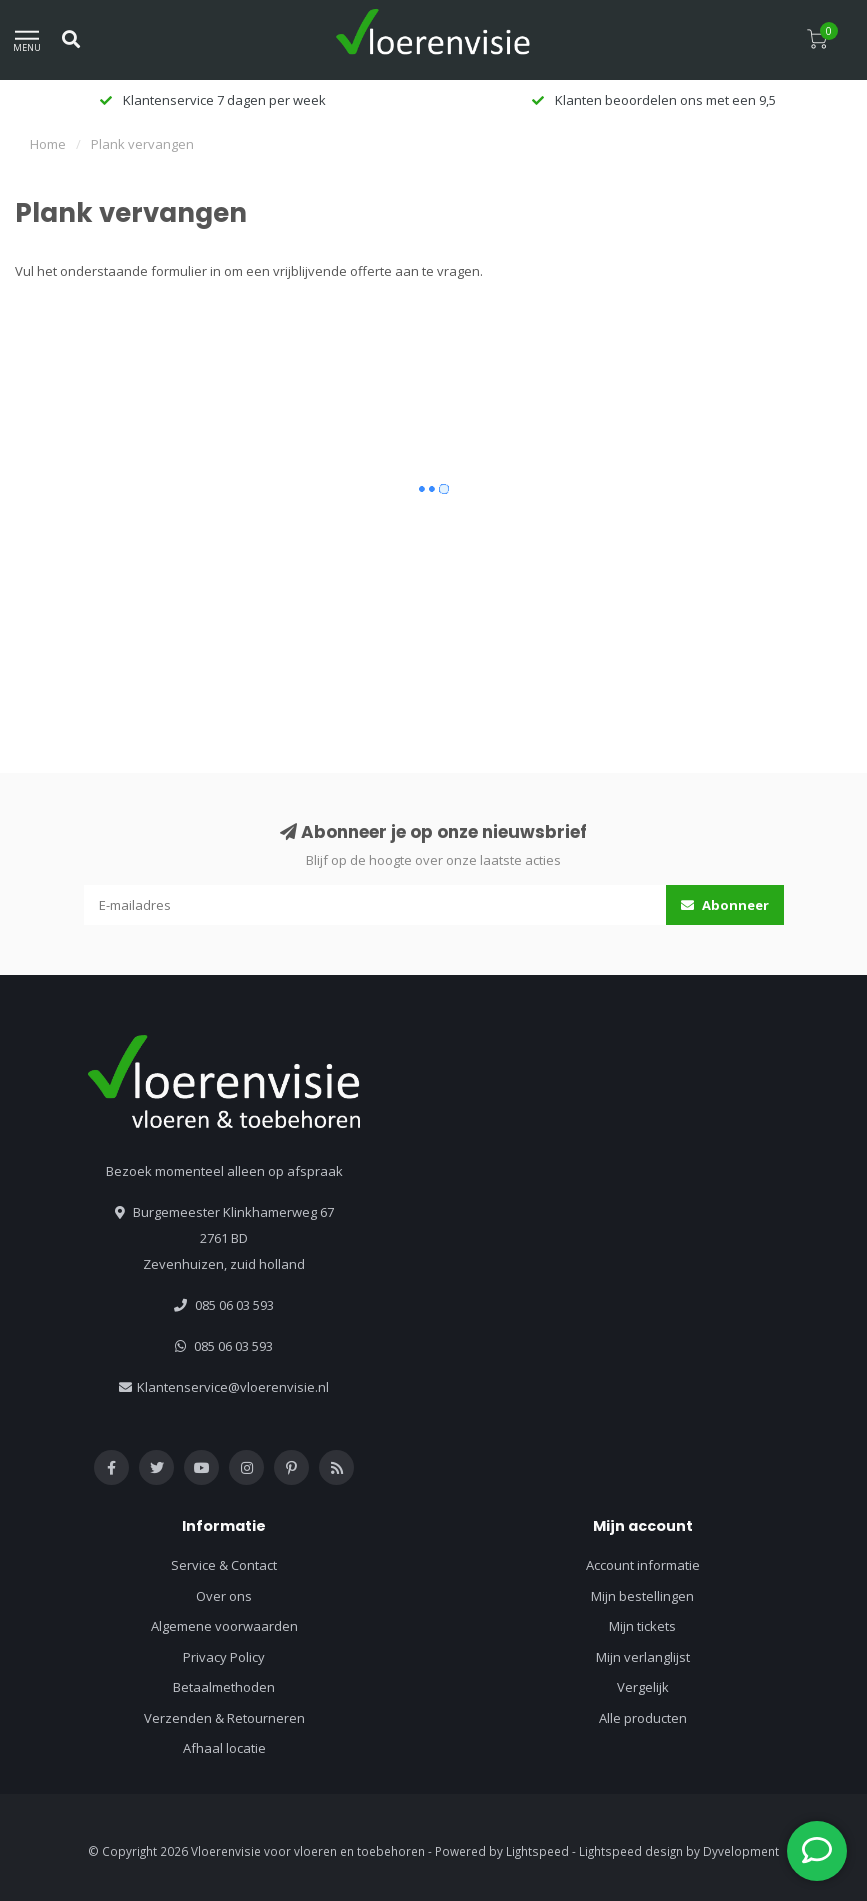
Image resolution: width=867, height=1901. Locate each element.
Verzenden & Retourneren (224, 1718)
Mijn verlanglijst (643, 1657)
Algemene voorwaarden (224, 1626)
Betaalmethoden (224, 1687)
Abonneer (725, 905)
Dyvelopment (741, 1851)
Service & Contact (224, 1565)
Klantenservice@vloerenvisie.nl (233, 1387)
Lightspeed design (631, 1851)
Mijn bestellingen (642, 1596)
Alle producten (643, 1718)
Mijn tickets (642, 1626)
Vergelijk (643, 1687)
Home (48, 144)
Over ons (224, 1596)
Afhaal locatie (224, 1748)
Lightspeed (537, 1851)
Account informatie (643, 1565)
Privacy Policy (224, 1657)
